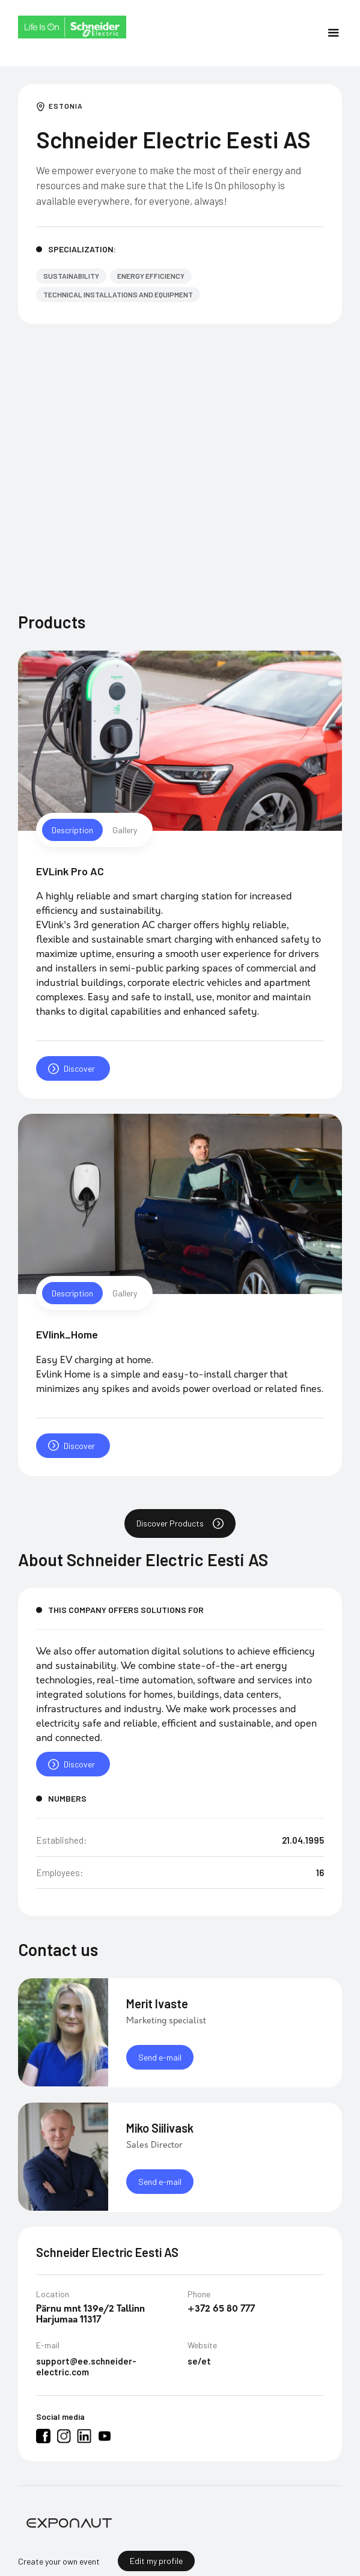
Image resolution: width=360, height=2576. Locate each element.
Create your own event (59, 2561)
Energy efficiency (151, 276)
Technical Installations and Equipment (118, 294)
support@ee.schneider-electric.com (86, 2380)
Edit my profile (156, 2561)
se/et (199, 2374)
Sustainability (71, 276)
